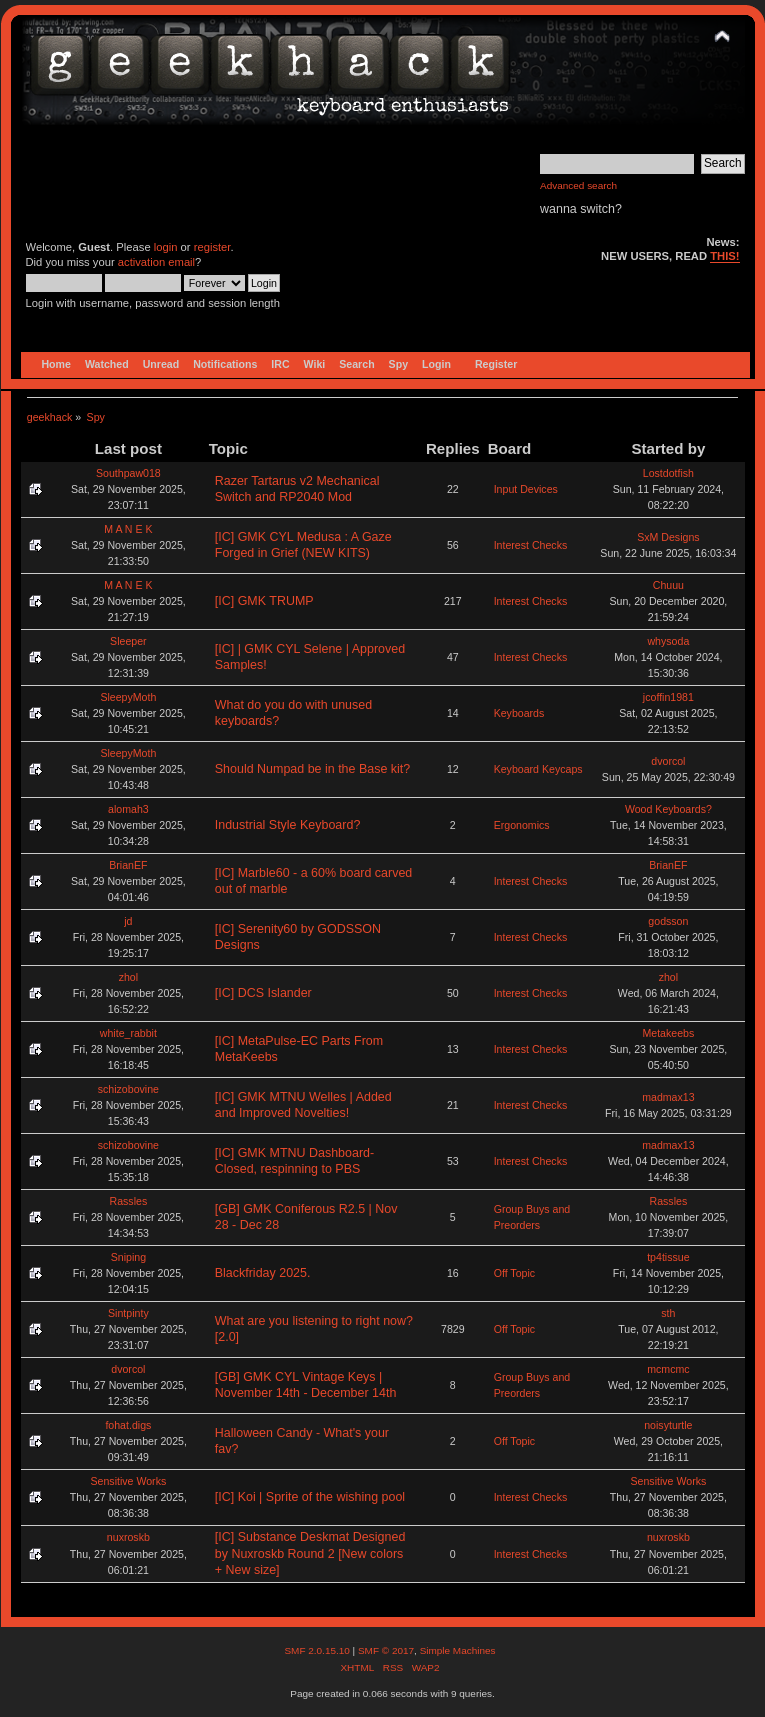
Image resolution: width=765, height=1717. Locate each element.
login (166, 247)
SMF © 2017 (386, 1650)
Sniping (128, 1257)
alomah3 (128, 809)
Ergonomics (522, 825)
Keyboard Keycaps (538, 769)
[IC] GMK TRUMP (264, 601)
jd (128, 921)
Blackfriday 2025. (263, 1273)
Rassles (129, 1201)
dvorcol (668, 761)
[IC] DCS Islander (263, 993)
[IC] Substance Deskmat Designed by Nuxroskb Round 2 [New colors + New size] (310, 1553)
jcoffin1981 (668, 697)
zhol (128, 977)
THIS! (724, 256)
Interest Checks (531, 545)
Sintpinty (128, 1313)
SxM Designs (668, 537)
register (212, 247)
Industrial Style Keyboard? (288, 825)
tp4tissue (668, 1257)
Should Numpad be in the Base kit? (312, 769)
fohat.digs (128, 1425)
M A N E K (128, 529)
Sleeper (128, 641)
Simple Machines (458, 1650)
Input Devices (526, 489)
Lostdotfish (668, 473)
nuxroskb (128, 1537)
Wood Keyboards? (668, 809)
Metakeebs (668, 1033)
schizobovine (128, 1089)
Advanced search (578, 185)
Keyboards (519, 713)
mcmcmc (668, 1369)
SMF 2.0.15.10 (318, 1650)
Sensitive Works (128, 1481)
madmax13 (668, 1097)
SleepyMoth (128, 697)
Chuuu (668, 585)
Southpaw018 (128, 473)
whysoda (668, 641)
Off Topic (514, 1273)
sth (668, 1313)
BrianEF (128, 865)
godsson (668, 921)
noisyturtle (668, 1425)
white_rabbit (128, 1033)
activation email (156, 262)
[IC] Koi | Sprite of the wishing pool (310, 1497)
